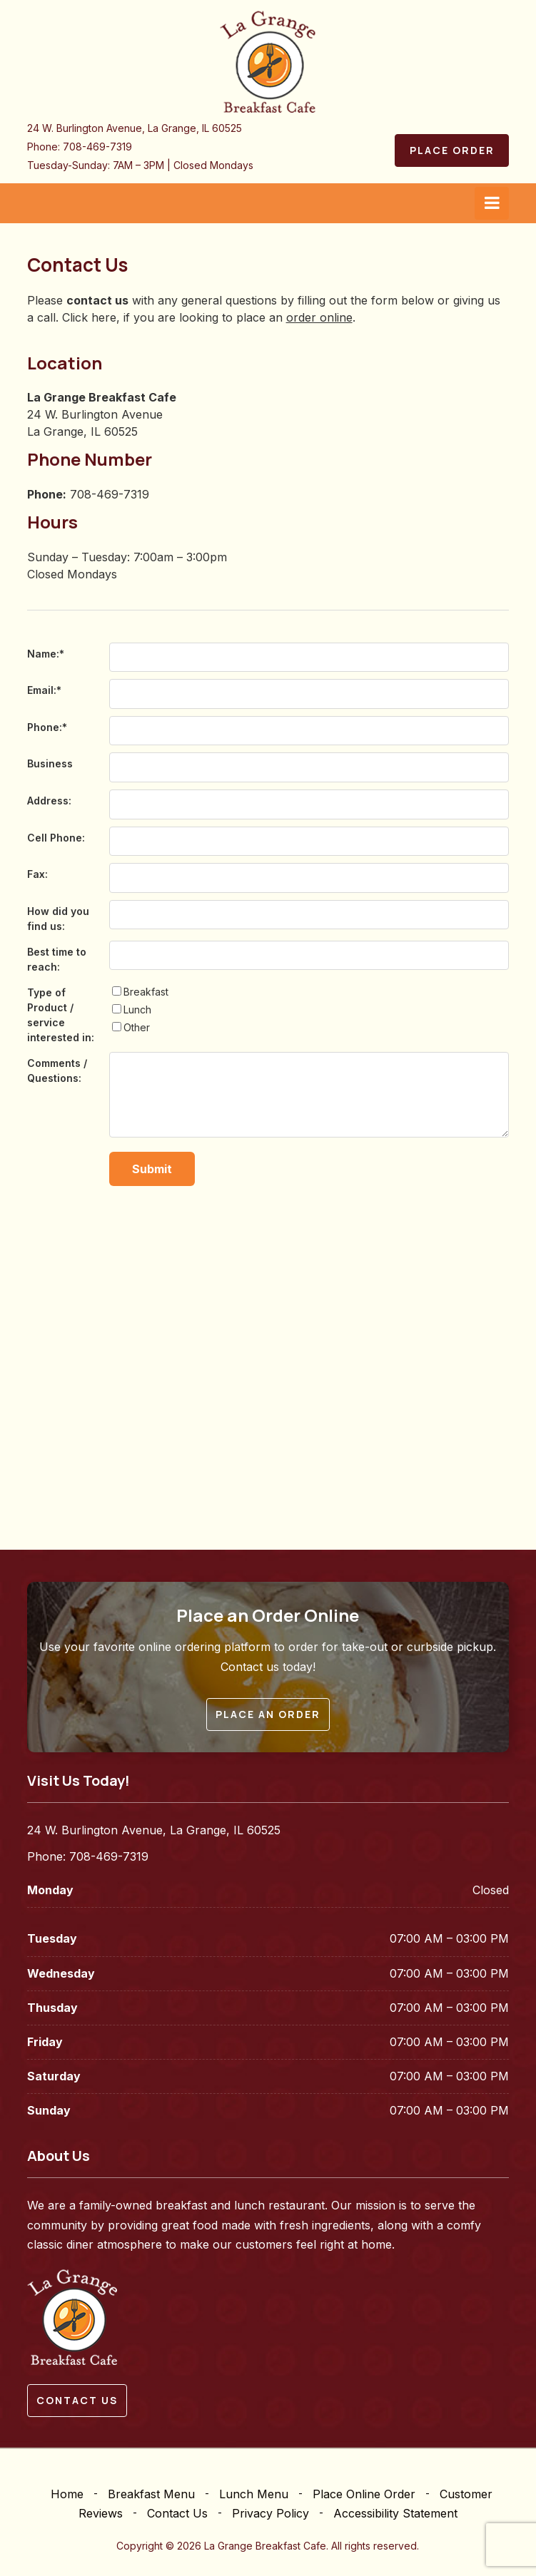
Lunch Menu (253, 2494)
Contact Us (177, 2513)
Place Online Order (364, 2494)
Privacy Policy (270, 2513)
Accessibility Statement (395, 2513)
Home (67, 2494)
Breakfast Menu (151, 2494)
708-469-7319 (97, 146)
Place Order (452, 150)
